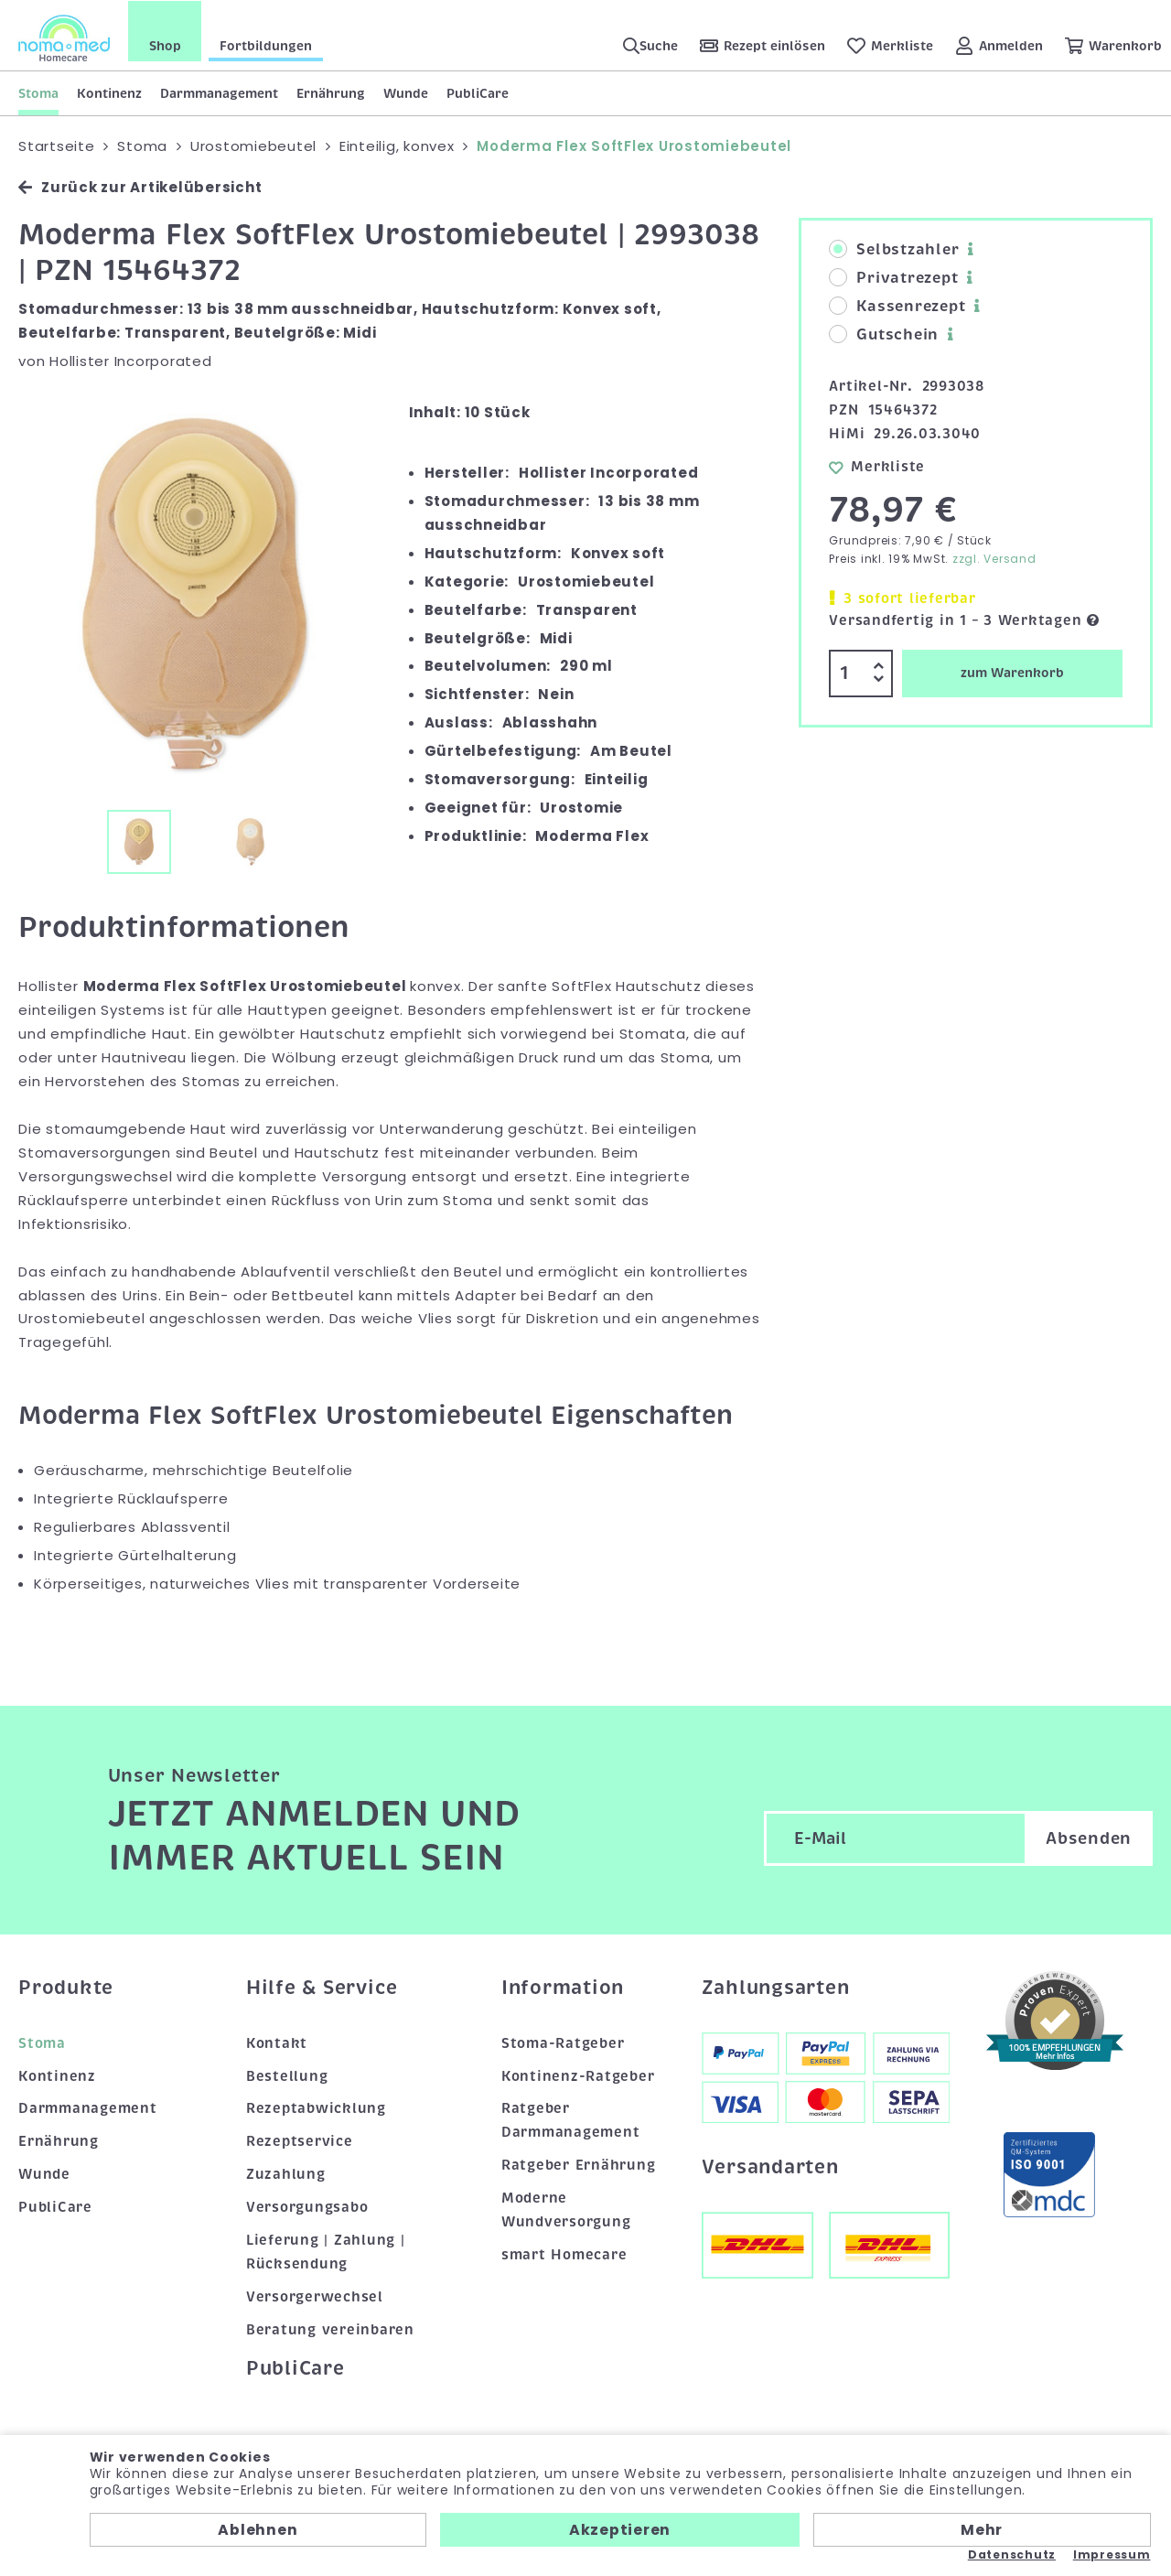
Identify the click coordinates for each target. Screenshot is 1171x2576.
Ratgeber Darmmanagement (570, 2120)
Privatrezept (893, 278)
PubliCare (477, 92)
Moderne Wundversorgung (566, 2210)
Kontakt (276, 2042)
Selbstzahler (894, 250)
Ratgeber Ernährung (578, 2165)
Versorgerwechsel (314, 2297)
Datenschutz (1012, 2555)
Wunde (405, 92)
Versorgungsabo (307, 2207)
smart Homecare (564, 2255)
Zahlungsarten (776, 1987)
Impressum (1112, 2555)
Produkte (65, 1987)
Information (562, 1987)
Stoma (38, 92)
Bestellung (287, 2075)
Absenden (1089, 1837)
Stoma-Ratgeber (563, 2042)
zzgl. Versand (994, 558)
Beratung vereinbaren (330, 2329)
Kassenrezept (897, 306)
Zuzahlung (286, 2174)
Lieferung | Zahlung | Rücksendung (325, 2252)
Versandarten (770, 2167)
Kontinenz (109, 92)
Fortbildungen (266, 45)
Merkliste (877, 466)
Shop (165, 45)
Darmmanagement (219, 92)
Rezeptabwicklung (316, 2108)
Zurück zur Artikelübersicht (140, 187)
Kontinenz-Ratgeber (578, 2075)
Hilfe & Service (322, 1987)
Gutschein (884, 335)
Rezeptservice (299, 2141)
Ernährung (330, 92)
